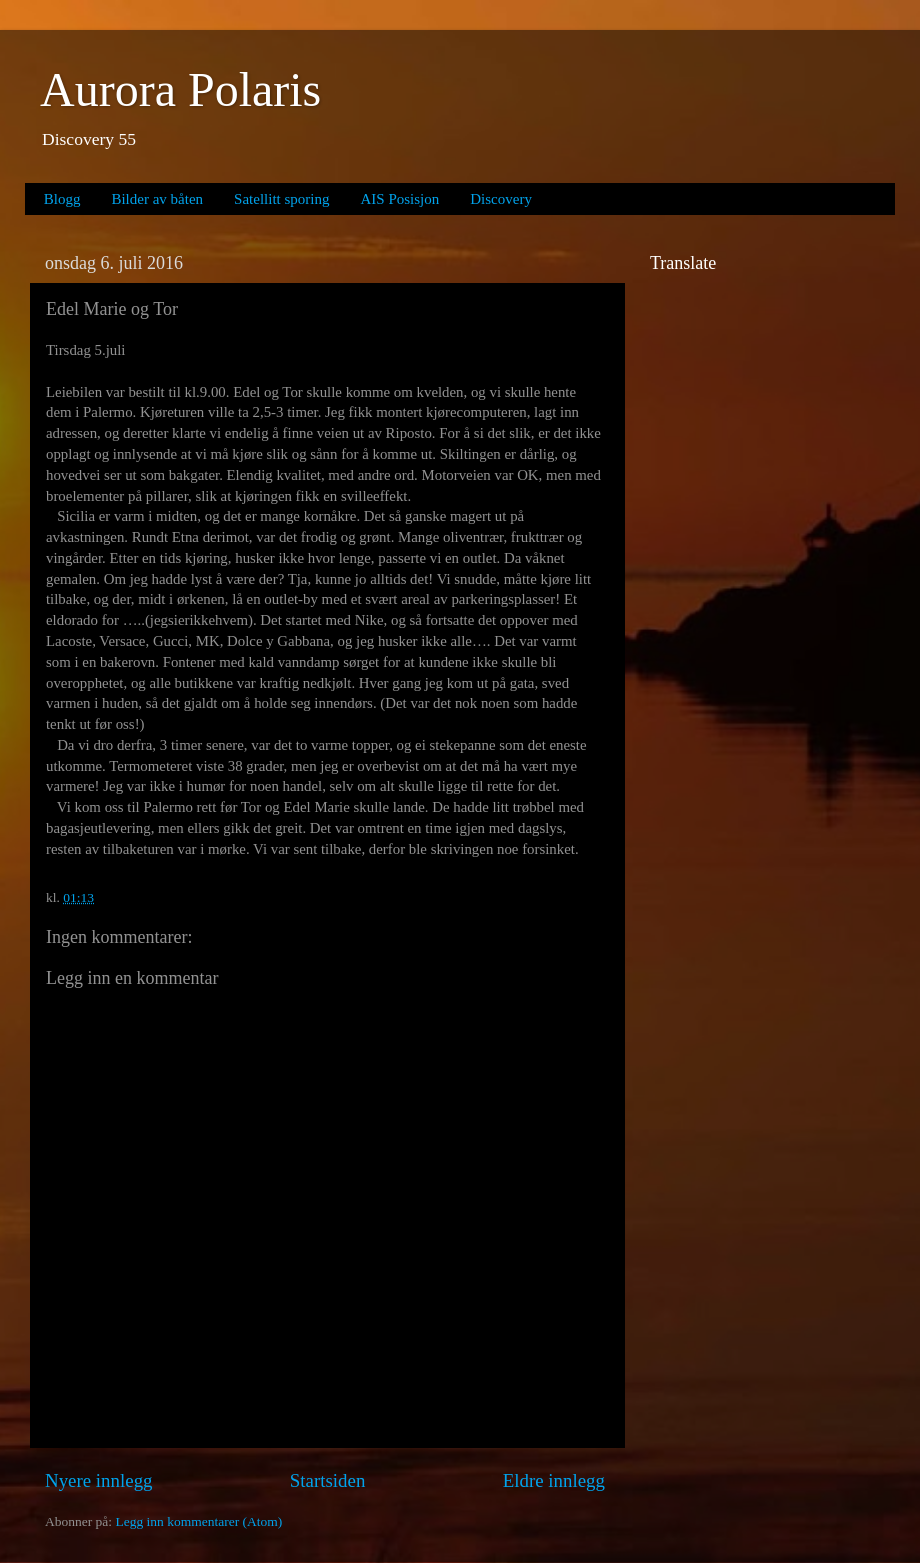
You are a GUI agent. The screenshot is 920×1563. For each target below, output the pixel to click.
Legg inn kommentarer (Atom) (198, 1521)
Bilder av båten (157, 199)
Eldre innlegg (554, 1480)
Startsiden (328, 1480)
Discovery (501, 199)
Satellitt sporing (281, 199)
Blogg (62, 199)
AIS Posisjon (400, 199)
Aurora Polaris (180, 89)
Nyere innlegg (99, 1480)
